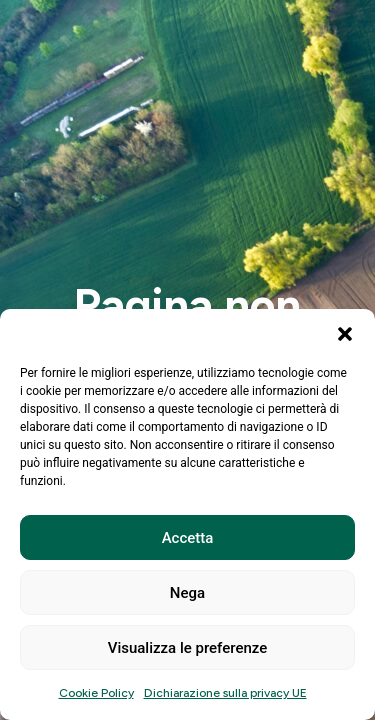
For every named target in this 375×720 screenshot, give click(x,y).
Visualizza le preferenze (188, 648)
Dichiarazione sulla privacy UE (225, 693)
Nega (187, 593)
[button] (345, 334)
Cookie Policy (96, 693)
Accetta (188, 538)
